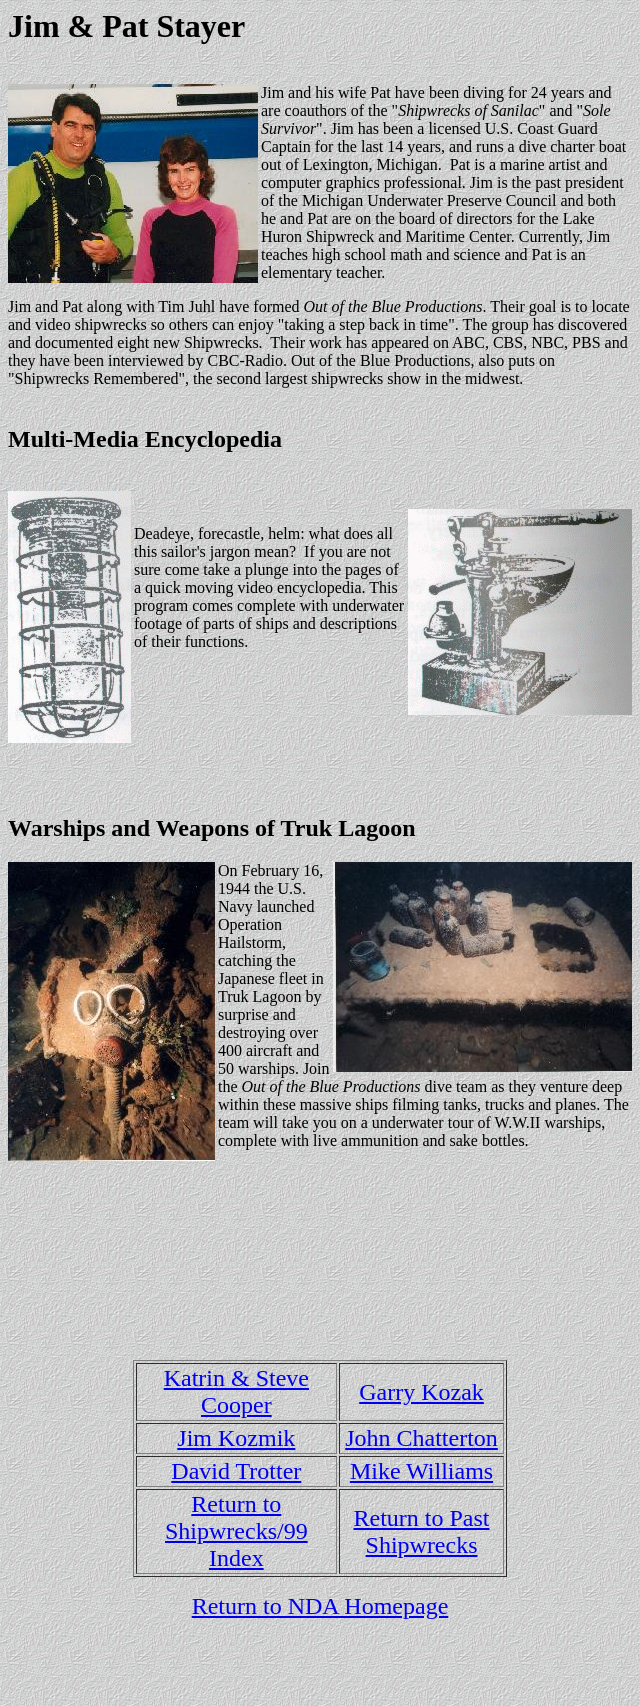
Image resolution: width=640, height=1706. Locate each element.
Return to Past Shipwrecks (422, 1531)
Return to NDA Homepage (320, 1606)
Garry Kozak (421, 1392)
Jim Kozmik (236, 1438)
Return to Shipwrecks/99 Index (236, 1531)
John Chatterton (421, 1438)
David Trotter (236, 1471)
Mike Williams (421, 1471)
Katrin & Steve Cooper (236, 1391)
